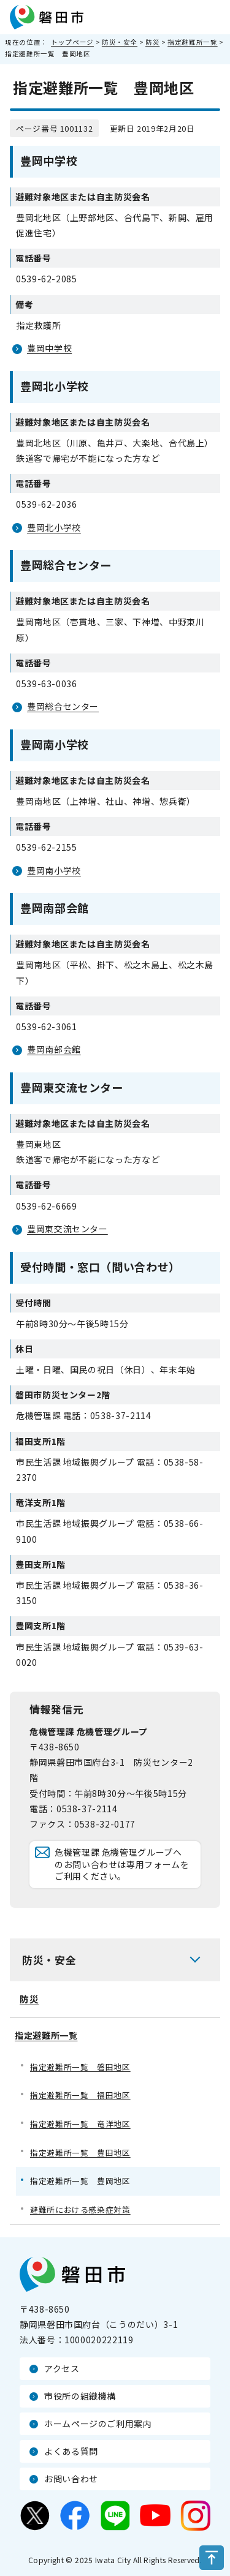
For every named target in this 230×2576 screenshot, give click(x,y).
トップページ (72, 42)
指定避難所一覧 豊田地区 (80, 2152)
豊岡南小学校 (54, 870)
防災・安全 (119, 42)
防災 (152, 42)
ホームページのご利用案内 (98, 2423)
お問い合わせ (71, 2478)
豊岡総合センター (63, 706)
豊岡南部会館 (54, 1049)
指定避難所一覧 (192, 42)
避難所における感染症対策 (80, 2209)
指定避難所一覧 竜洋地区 (80, 2124)
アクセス (62, 2368)
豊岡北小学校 (54, 527)
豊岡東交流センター (67, 1228)
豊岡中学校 (49, 348)
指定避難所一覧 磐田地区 (80, 2067)
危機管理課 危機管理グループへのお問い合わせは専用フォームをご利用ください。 (122, 1864)
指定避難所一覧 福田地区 (80, 2095)
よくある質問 (71, 2451)
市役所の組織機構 (80, 2396)
